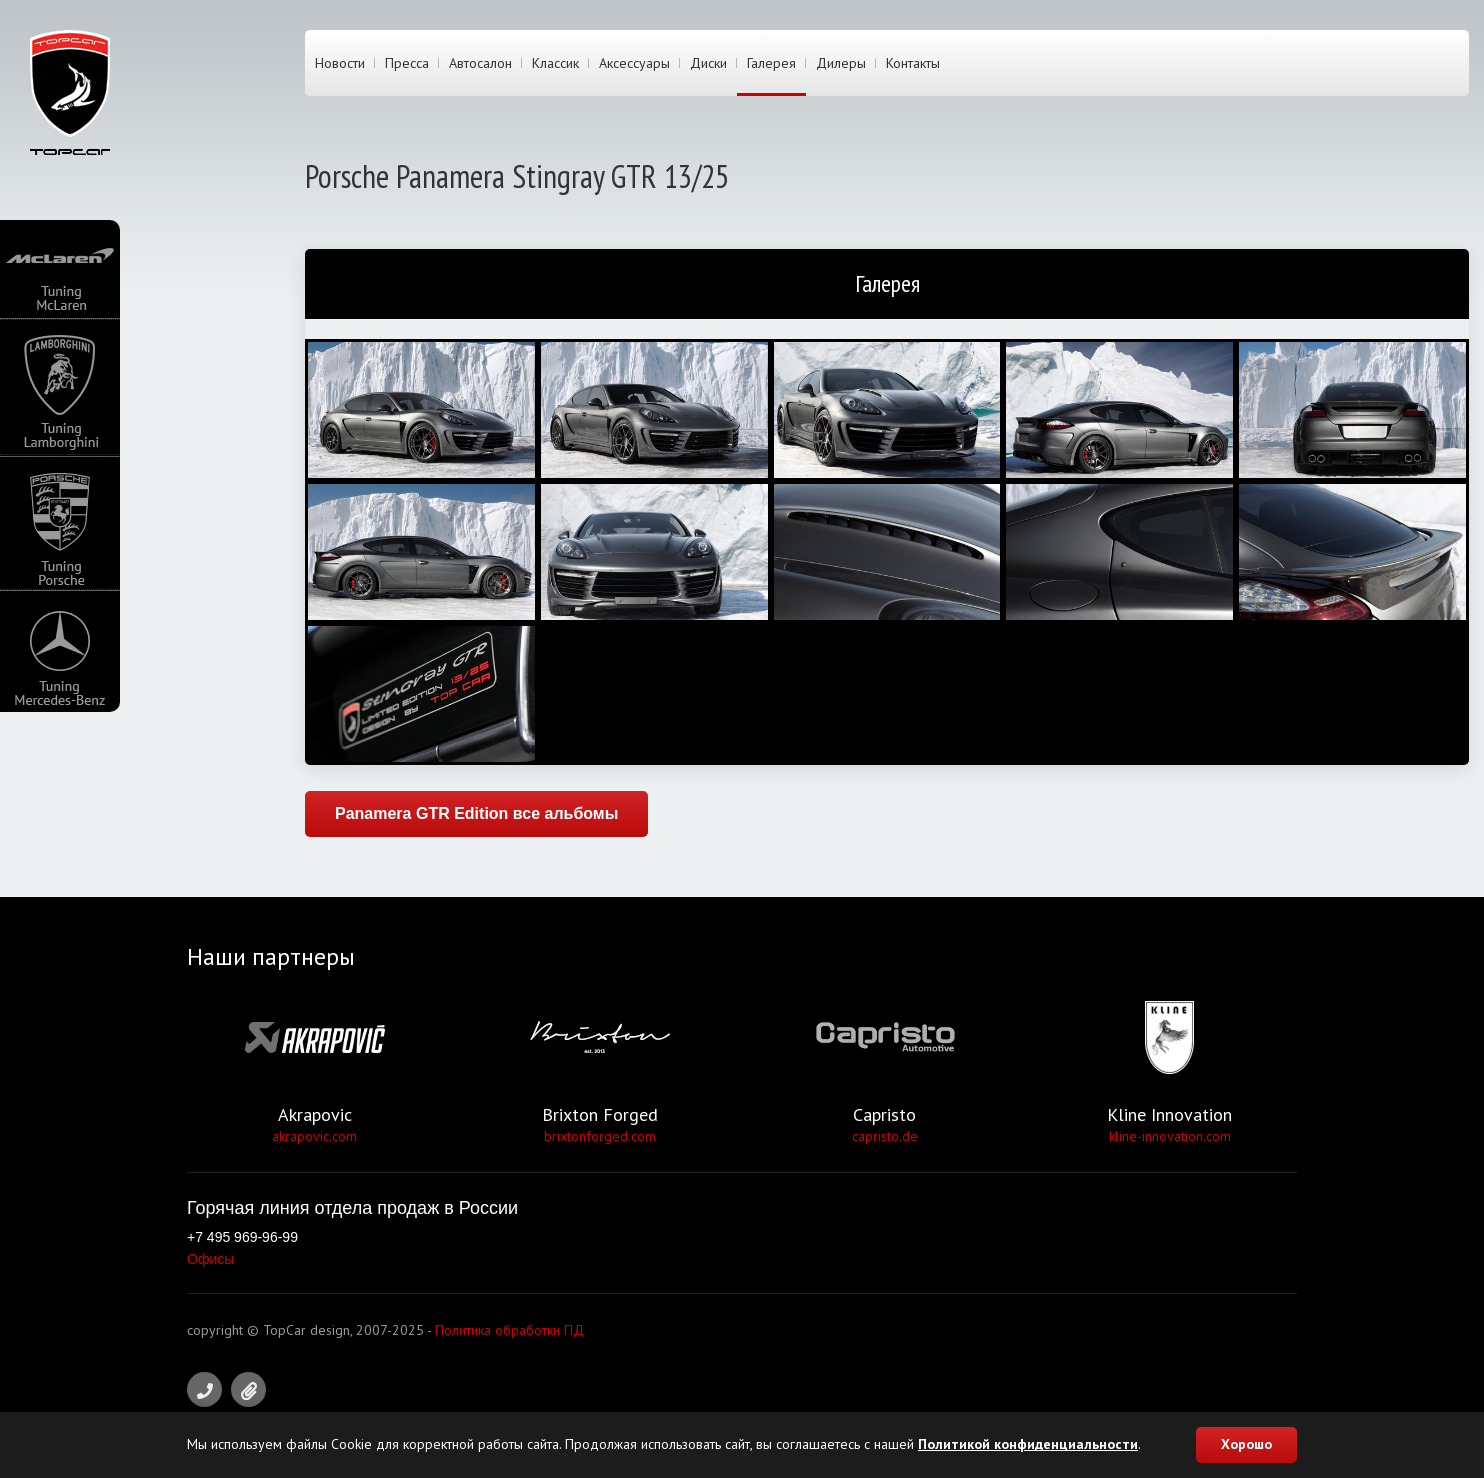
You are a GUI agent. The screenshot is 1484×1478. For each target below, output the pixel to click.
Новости (340, 63)
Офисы (210, 1259)
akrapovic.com (314, 1136)
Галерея (771, 63)
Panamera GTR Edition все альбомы (476, 813)
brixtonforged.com (600, 1136)
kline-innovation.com (1170, 1136)
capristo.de (885, 1136)
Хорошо (1246, 1444)
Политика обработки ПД (509, 1330)
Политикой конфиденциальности (1028, 1444)
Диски (708, 63)
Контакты (913, 63)
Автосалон (480, 63)
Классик (555, 63)
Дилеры (841, 63)
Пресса (407, 63)
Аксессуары (634, 63)
